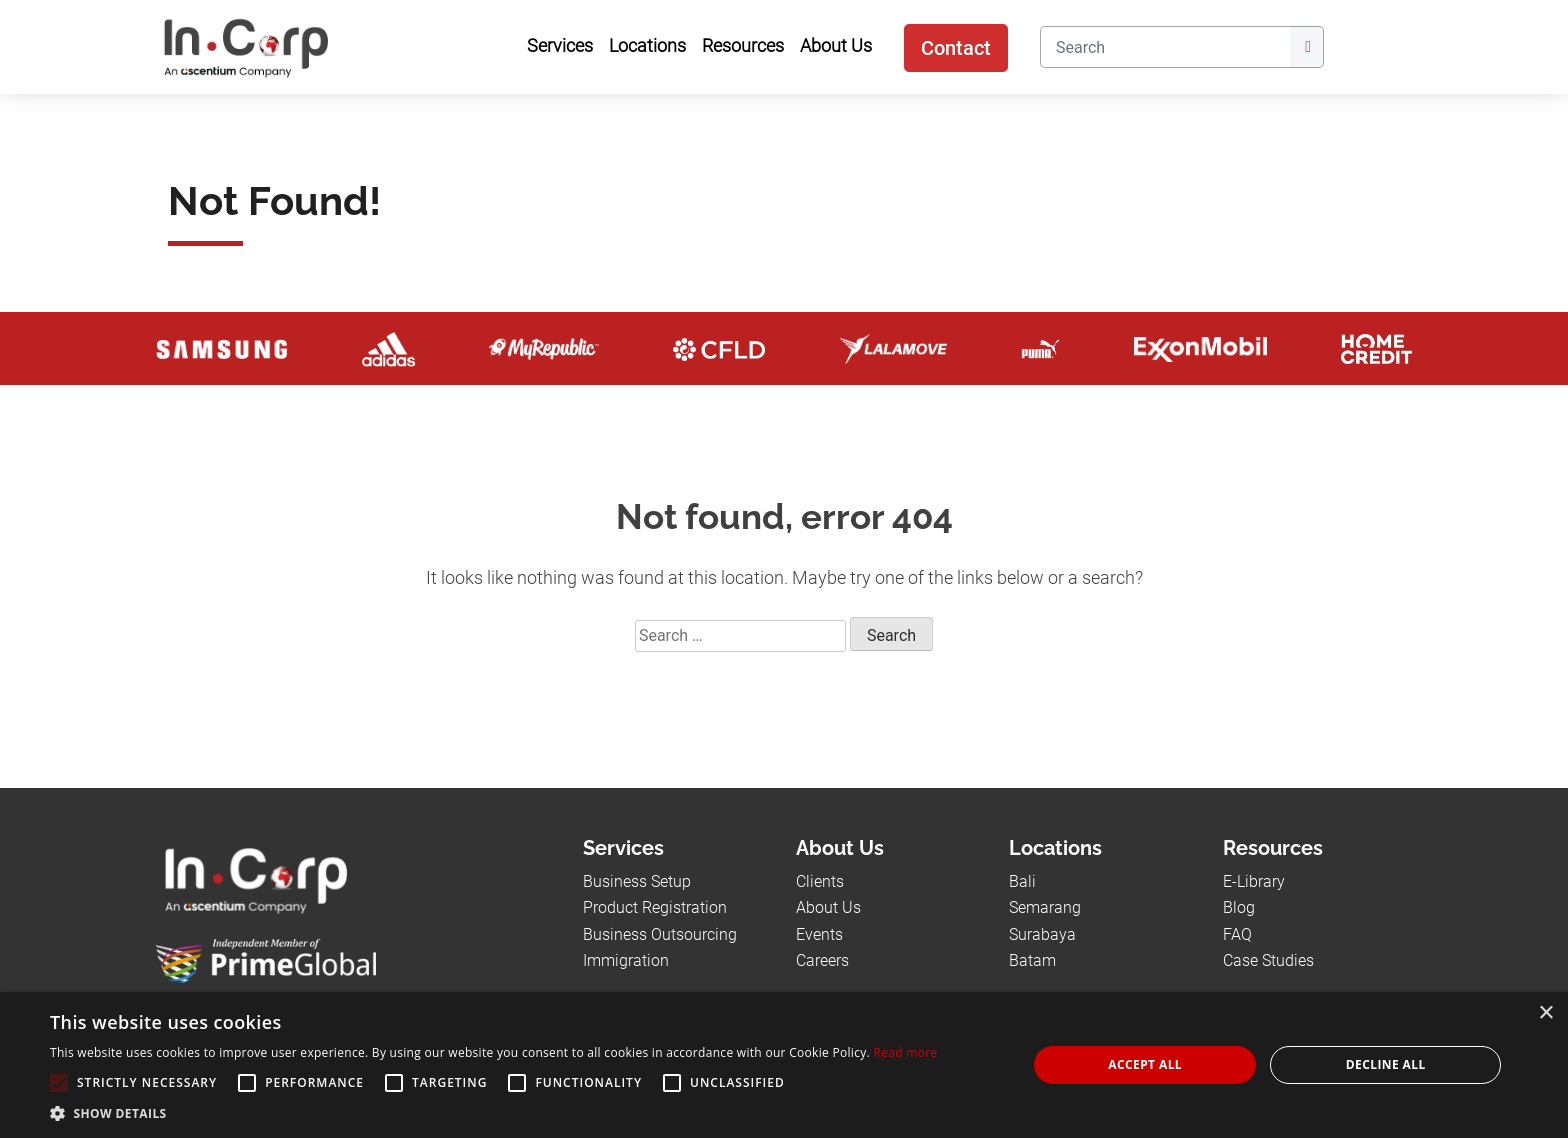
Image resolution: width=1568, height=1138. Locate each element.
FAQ (1237, 934)
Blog (1239, 907)
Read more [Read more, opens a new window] (905, 1052)
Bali (1022, 881)
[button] (493, 1113)
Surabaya (1042, 934)
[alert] (784, 1065)
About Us (828, 907)
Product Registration (655, 907)
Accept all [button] (1145, 1064)
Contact (956, 48)
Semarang (1045, 907)
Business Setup (637, 881)
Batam (1032, 960)
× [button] (1545, 1013)
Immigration (626, 960)
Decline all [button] (1386, 1064)
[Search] (1165, 47)
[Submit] (1307, 47)
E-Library (1254, 881)
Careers (822, 960)
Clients (820, 881)
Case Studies (1268, 960)
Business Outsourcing (660, 934)
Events (819, 934)
